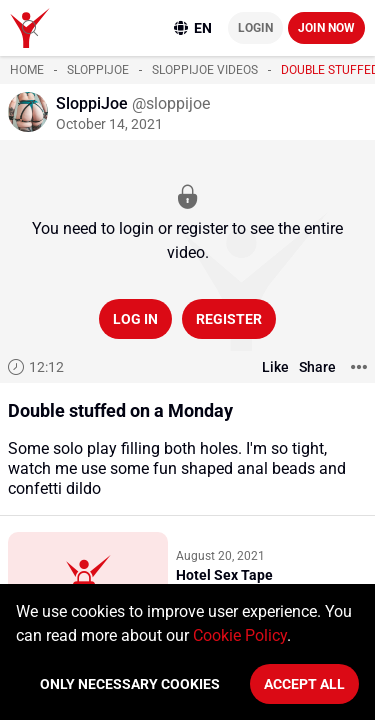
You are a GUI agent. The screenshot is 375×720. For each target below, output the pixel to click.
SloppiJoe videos (205, 70)
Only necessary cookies (130, 684)
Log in (135, 319)
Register (229, 319)
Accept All (304, 684)
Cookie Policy (240, 635)
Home (27, 70)
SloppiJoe (98, 70)
